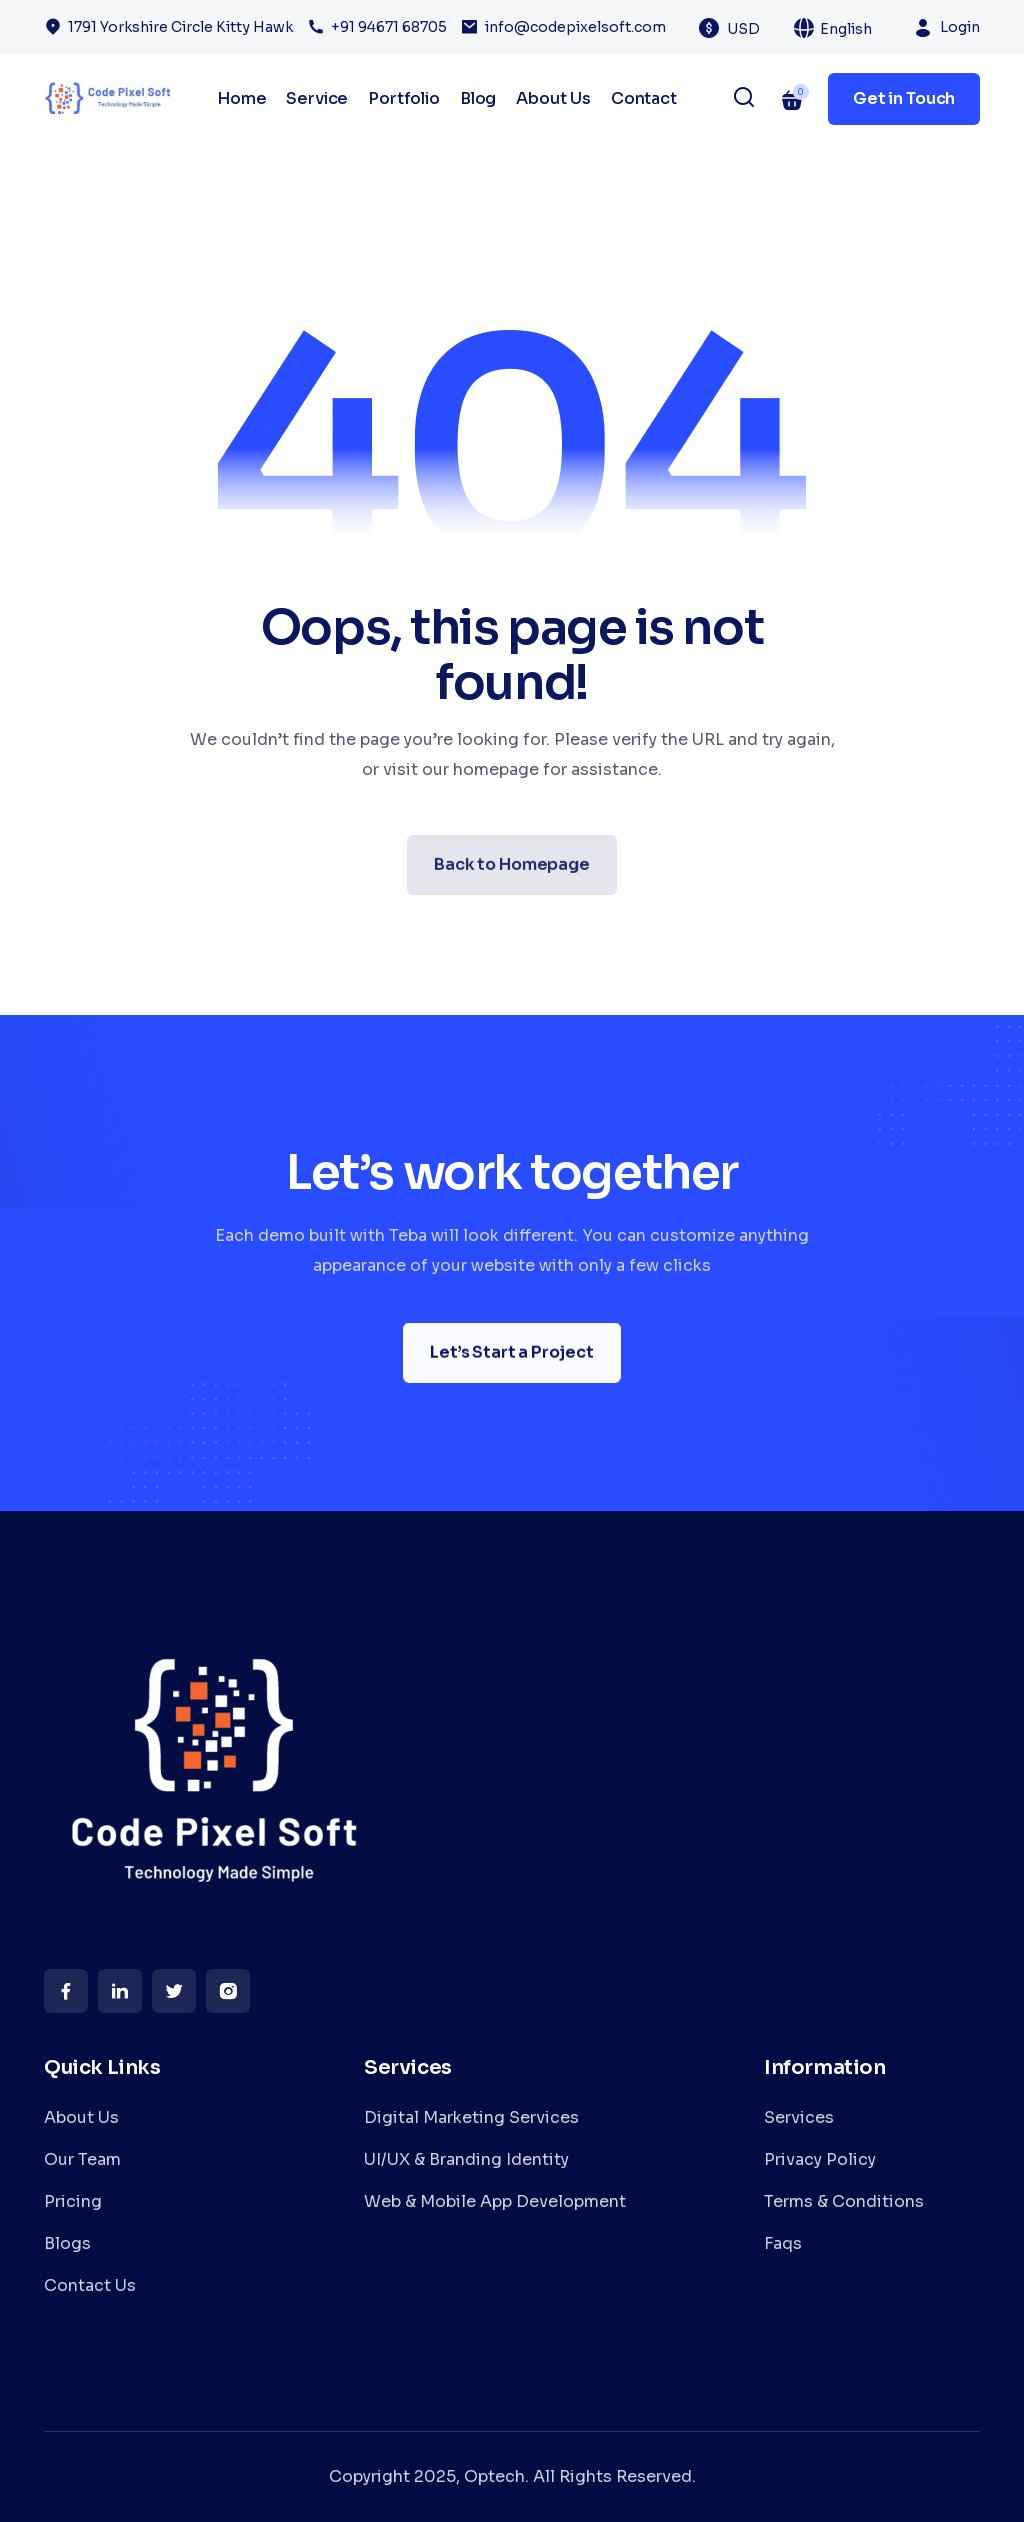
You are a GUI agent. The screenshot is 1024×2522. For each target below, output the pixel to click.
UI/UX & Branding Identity (466, 2159)
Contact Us (90, 2285)
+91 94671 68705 (389, 27)
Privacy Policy (820, 2159)
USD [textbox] (743, 29)
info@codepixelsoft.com (575, 27)
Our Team (82, 2159)
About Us (553, 98)
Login (960, 27)
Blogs (67, 2243)
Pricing (73, 2201)
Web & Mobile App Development (495, 2201)
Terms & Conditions (844, 2201)
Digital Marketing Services (471, 2117)
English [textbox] (846, 29)
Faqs (783, 2243)
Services (799, 2117)
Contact (644, 98)
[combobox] (755, 28)
